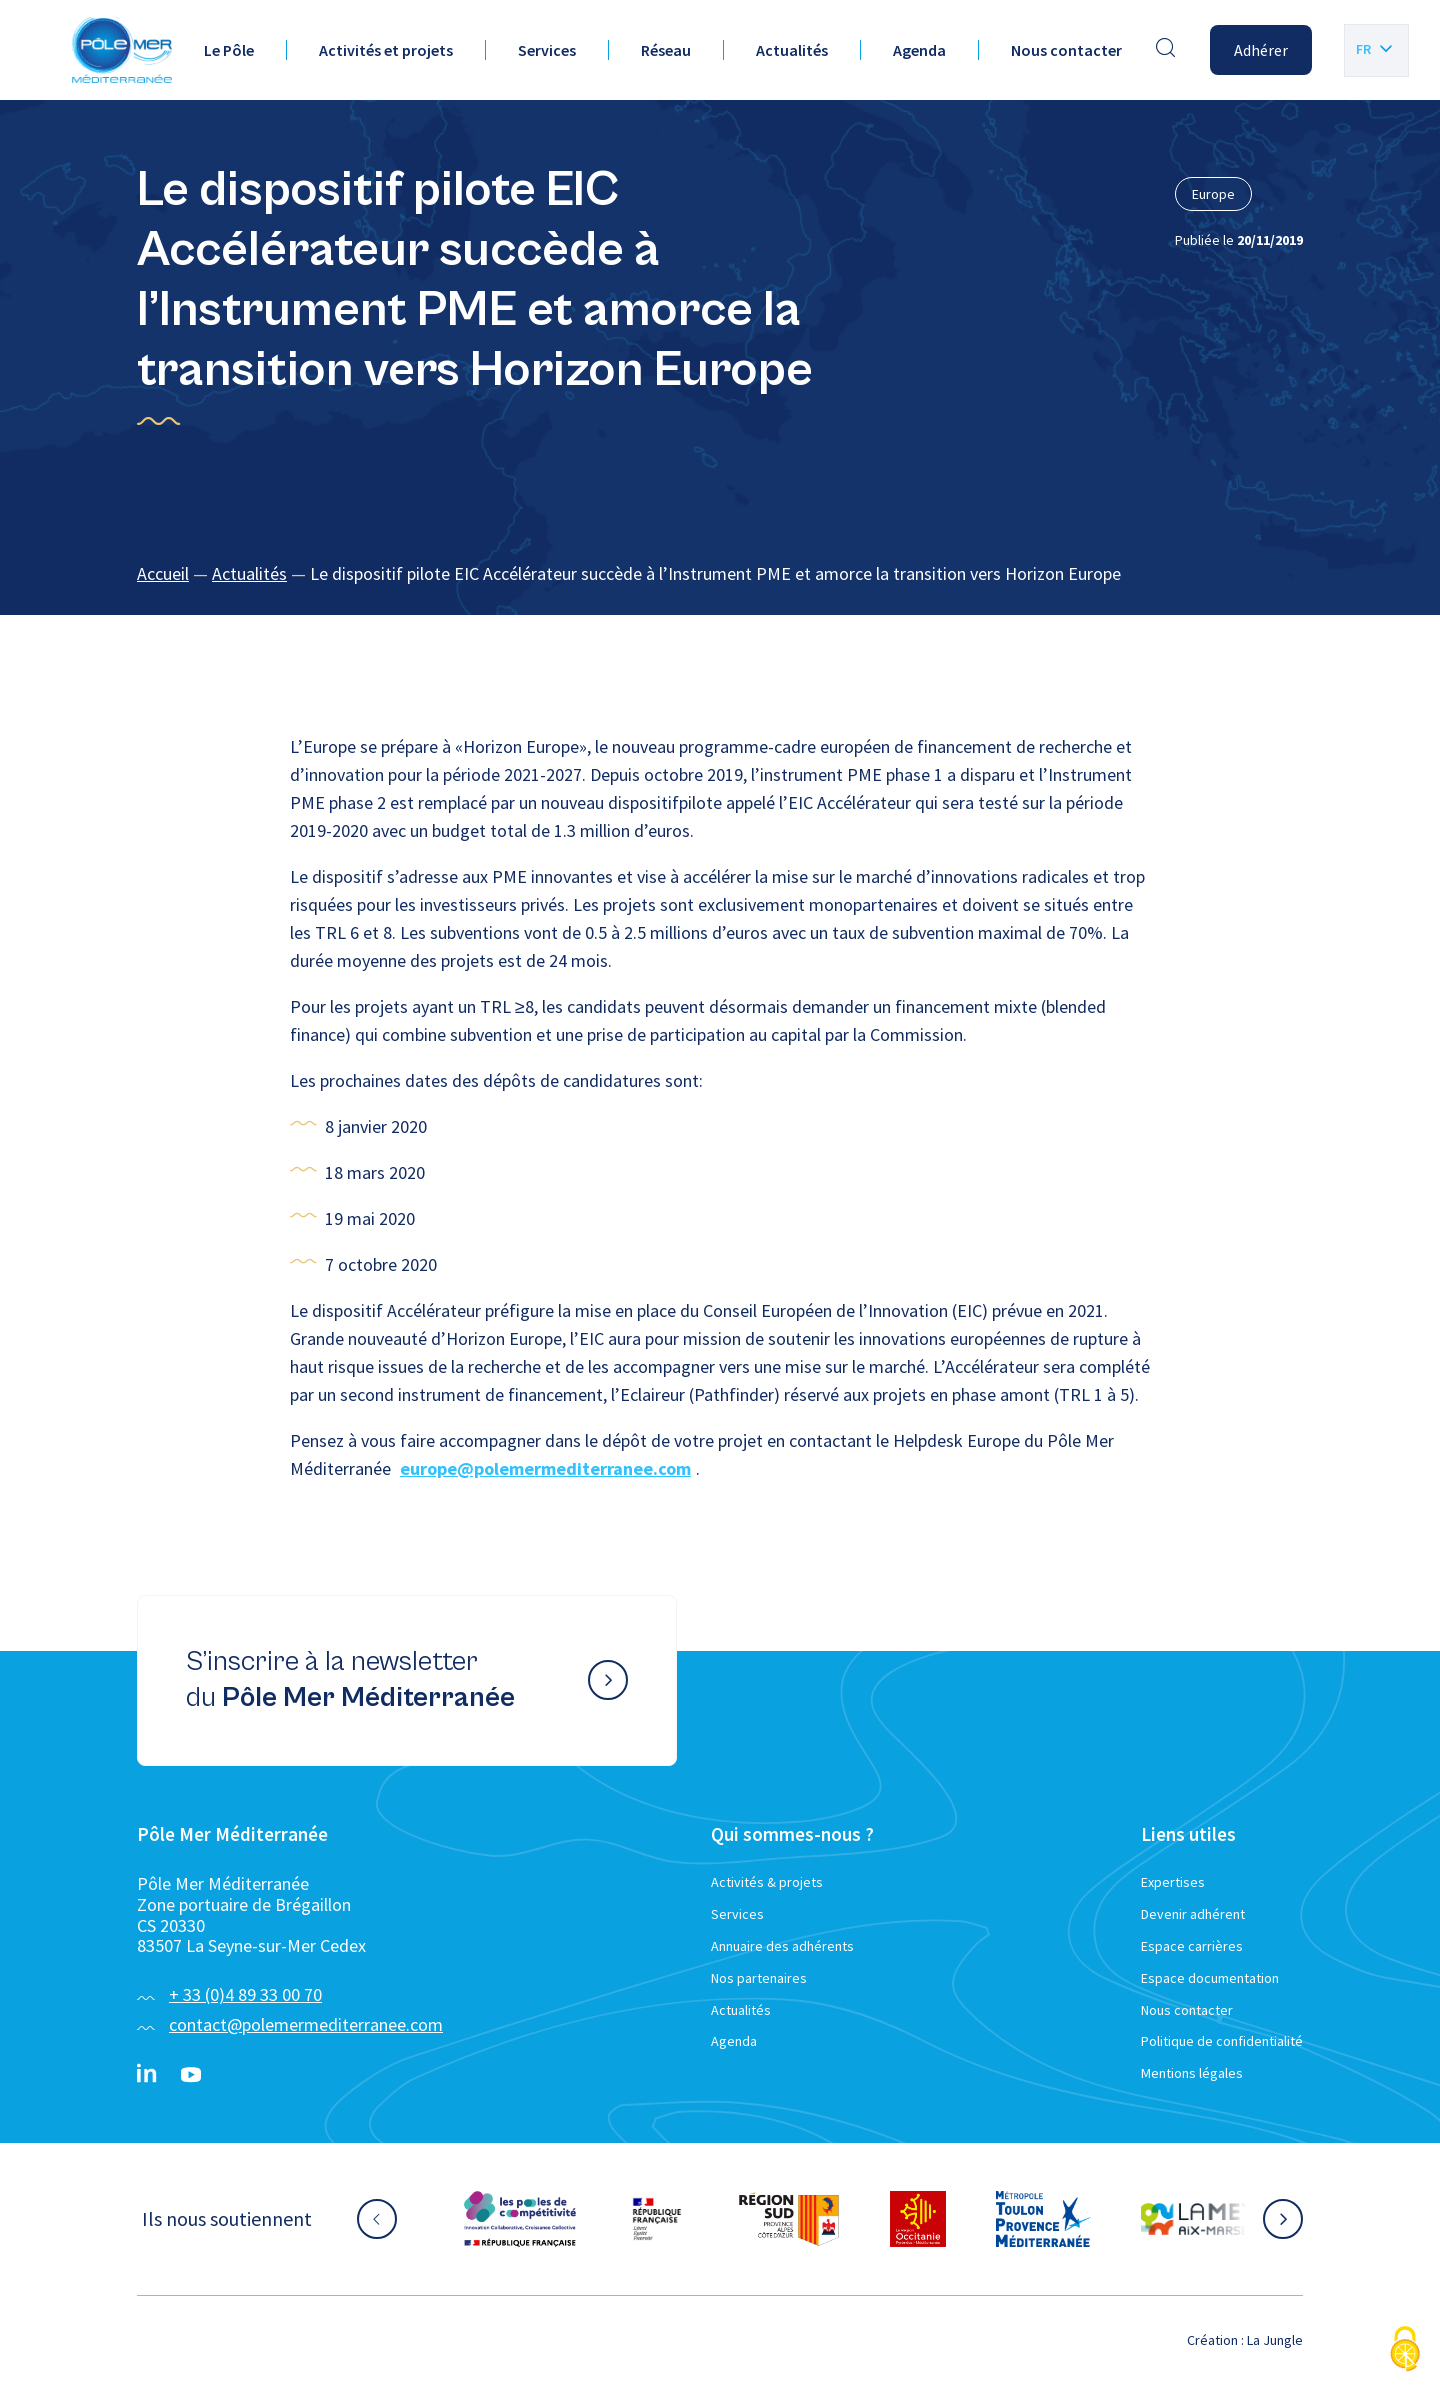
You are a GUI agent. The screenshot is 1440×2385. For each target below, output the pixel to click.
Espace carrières (1192, 1946)
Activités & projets (767, 1882)
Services (547, 50)
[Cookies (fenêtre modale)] (1405, 2350)
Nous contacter (1066, 50)
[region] (720, 574)
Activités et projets (386, 50)
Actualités (792, 50)
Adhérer (1261, 50)
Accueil (163, 573)
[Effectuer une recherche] (1166, 50)
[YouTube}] (191, 2075)
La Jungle (1275, 2340)
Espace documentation (1210, 1978)
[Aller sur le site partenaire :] (520, 2219)
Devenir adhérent (1193, 1914)
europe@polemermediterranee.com (545, 1468)
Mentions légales (1192, 2073)
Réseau (666, 50)
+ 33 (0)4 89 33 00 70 (245, 1994)
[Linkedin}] (147, 2075)
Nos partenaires (759, 1978)
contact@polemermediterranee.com (306, 2024)
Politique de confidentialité (1222, 2041)
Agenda (919, 50)
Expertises (1173, 1882)
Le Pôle (229, 50)
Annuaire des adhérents (782, 1946)
